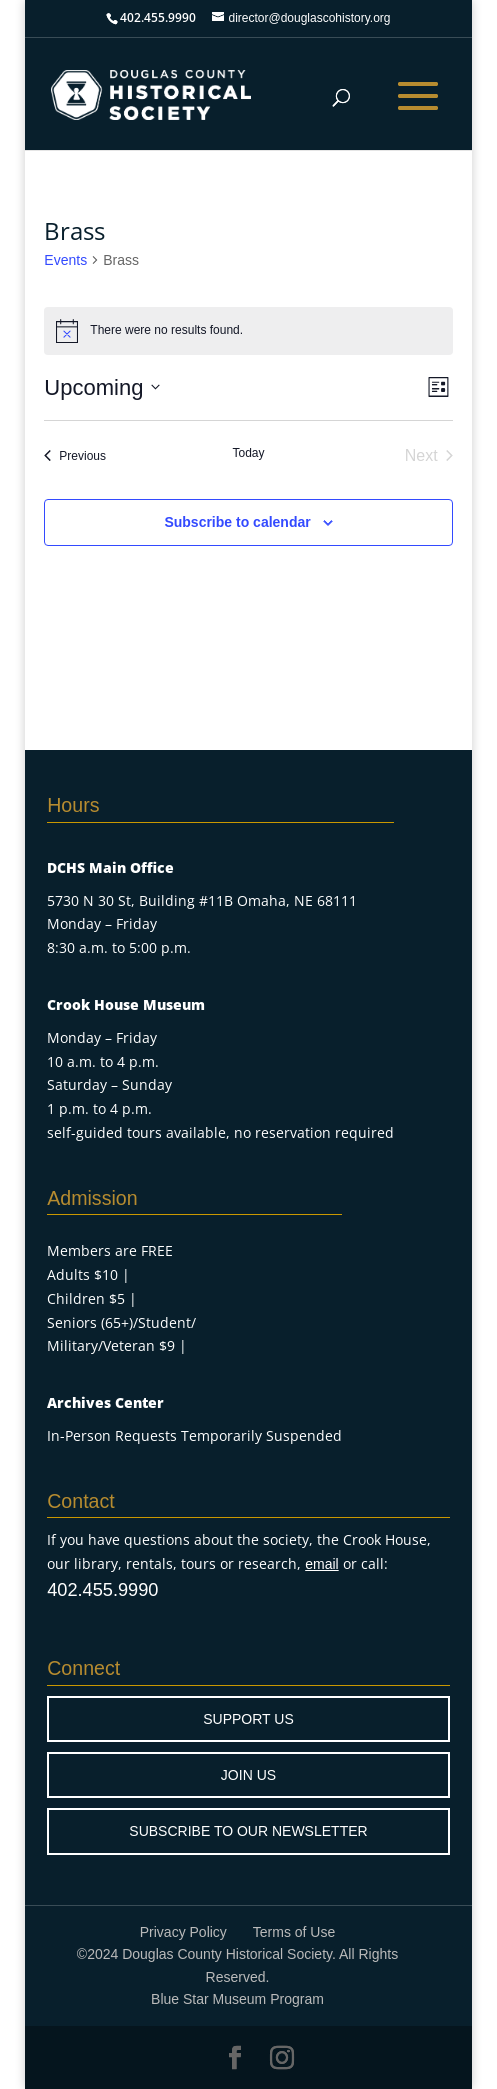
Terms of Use (294, 1932)
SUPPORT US (248, 1719)
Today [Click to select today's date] (248, 453)
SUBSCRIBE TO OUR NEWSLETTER (248, 1831)
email (321, 1564)
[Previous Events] (75, 456)
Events (65, 260)
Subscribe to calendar (237, 522)
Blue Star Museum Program (237, 1999)
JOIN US (248, 1775)
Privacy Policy (183, 1932)
